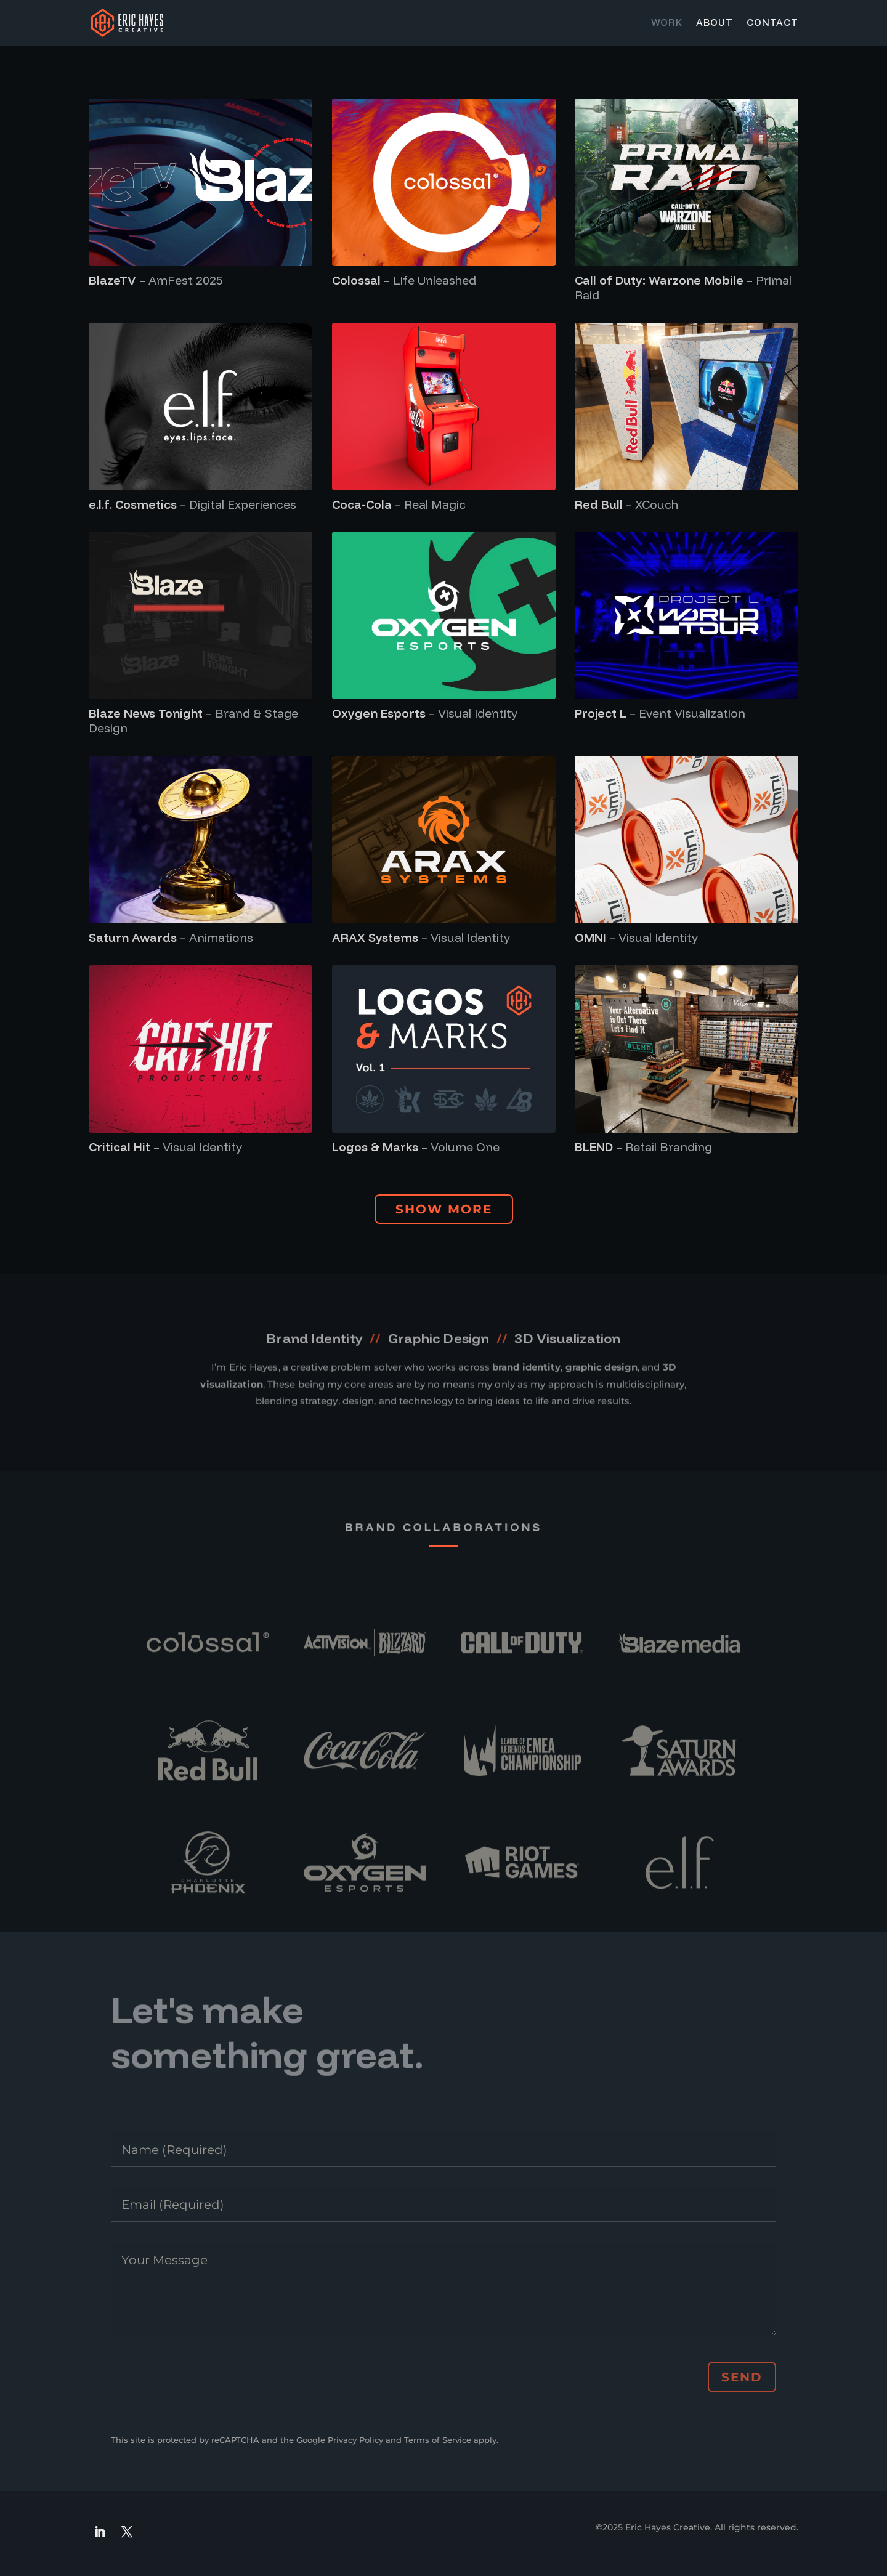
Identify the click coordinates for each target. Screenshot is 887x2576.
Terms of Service (437, 2440)
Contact (772, 23)
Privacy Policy (355, 2440)
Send (742, 2377)
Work (666, 23)
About (714, 23)
